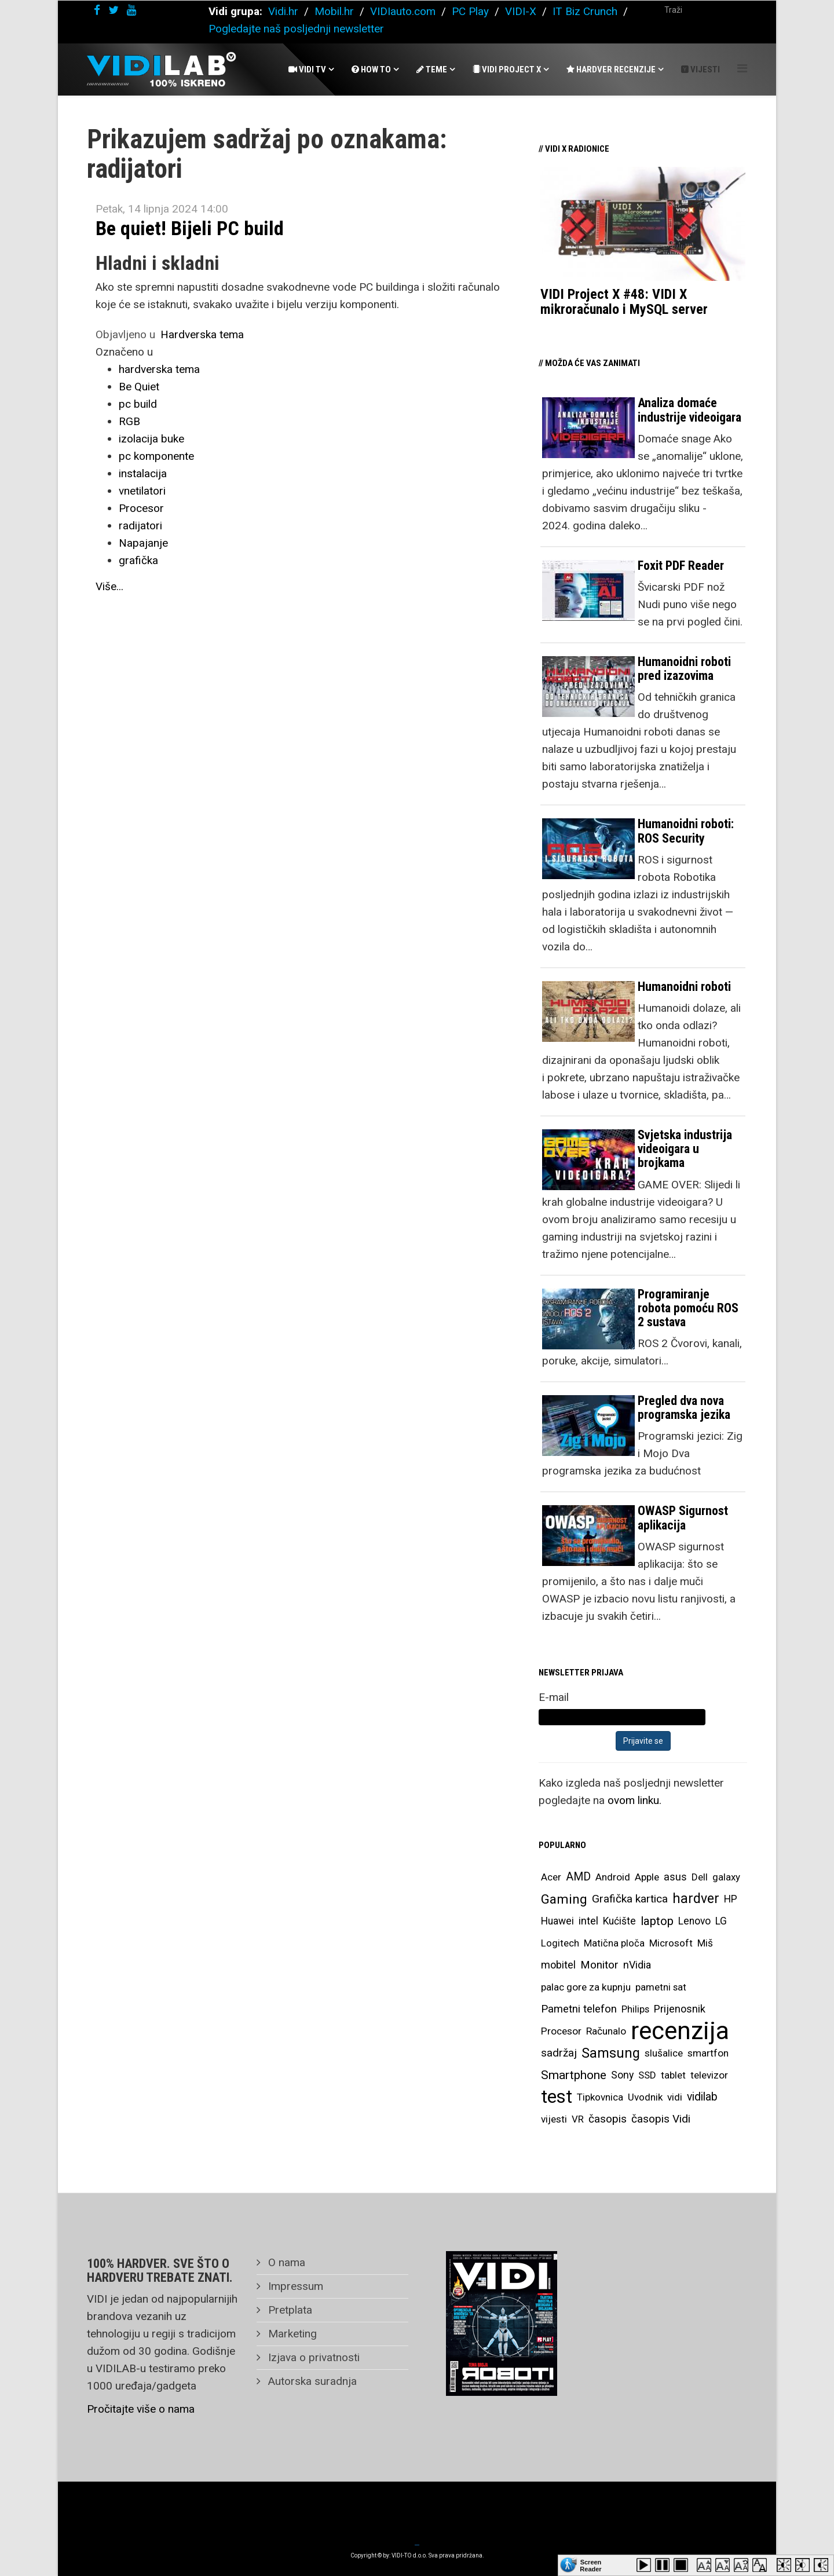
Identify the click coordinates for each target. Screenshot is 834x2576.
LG (721, 1921)
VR (578, 2119)
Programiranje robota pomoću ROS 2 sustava (688, 1308)
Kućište (619, 1921)
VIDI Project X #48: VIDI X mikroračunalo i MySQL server (624, 301)
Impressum (294, 2286)
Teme (431, 69)
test (556, 2096)
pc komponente (156, 456)
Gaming (564, 1899)
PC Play (470, 11)
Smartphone (573, 2075)
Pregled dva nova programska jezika (684, 1407)
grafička (138, 560)
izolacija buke (151, 438)
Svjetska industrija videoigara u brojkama (685, 1149)
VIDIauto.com (403, 11)
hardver (695, 1899)
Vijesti (700, 69)
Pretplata (288, 2310)
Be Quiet (139, 386)
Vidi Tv (307, 69)
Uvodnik (645, 2097)
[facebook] (97, 10)
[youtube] (131, 10)
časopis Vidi (660, 2118)
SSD (647, 2075)
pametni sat (660, 1987)
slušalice (664, 2053)
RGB (129, 421)
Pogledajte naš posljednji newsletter (296, 28)
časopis (607, 2118)
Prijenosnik (679, 2009)
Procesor (141, 508)
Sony (622, 2075)
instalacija (143, 473)
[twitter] (113, 10)
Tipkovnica (600, 2097)
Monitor (599, 1965)
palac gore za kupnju (586, 1987)
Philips (635, 2009)
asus (675, 1877)
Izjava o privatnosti (312, 2357)
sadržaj (559, 2053)
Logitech (560, 1943)
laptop (657, 1921)
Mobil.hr (334, 11)
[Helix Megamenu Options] (742, 68)
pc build (138, 404)
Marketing (291, 2333)
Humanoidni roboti (684, 986)
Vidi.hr (284, 11)
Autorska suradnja (311, 2381)
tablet (673, 2075)
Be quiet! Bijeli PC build (190, 228)
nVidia (637, 1965)
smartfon (708, 2053)
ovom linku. (634, 1800)
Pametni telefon (579, 2009)
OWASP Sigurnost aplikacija (683, 1517)
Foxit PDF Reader (681, 565)
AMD (578, 1876)
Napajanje (143, 543)
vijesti (554, 2119)
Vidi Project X (507, 69)
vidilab (702, 2096)
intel (588, 1921)
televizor (709, 2075)
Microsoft (671, 1943)
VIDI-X (522, 11)
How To (371, 69)
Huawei (557, 1921)
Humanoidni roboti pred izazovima (684, 668)
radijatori (140, 525)
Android (612, 1877)
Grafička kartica (630, 1898)
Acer (551, 1877)
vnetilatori (142, 490)
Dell (700, 1877)
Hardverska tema (202, 334)
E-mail (554, 1697)
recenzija (680, 2031)
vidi (674, 2097)
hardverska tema (159, 369)
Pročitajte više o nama (141, 2409)
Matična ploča (614, 1943)
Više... (109, 586)
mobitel (558, 1965)
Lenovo (694, 1921)
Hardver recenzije (611, 69)
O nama (285, 2262)
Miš (705, 1943)
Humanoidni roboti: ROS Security (686, 831)
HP (730, 1899)
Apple (647, 1877)
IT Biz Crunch (585, 11)
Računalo (606, 2031)
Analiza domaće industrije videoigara (689, 410)
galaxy (726, 1877)
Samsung (610, 2053)
